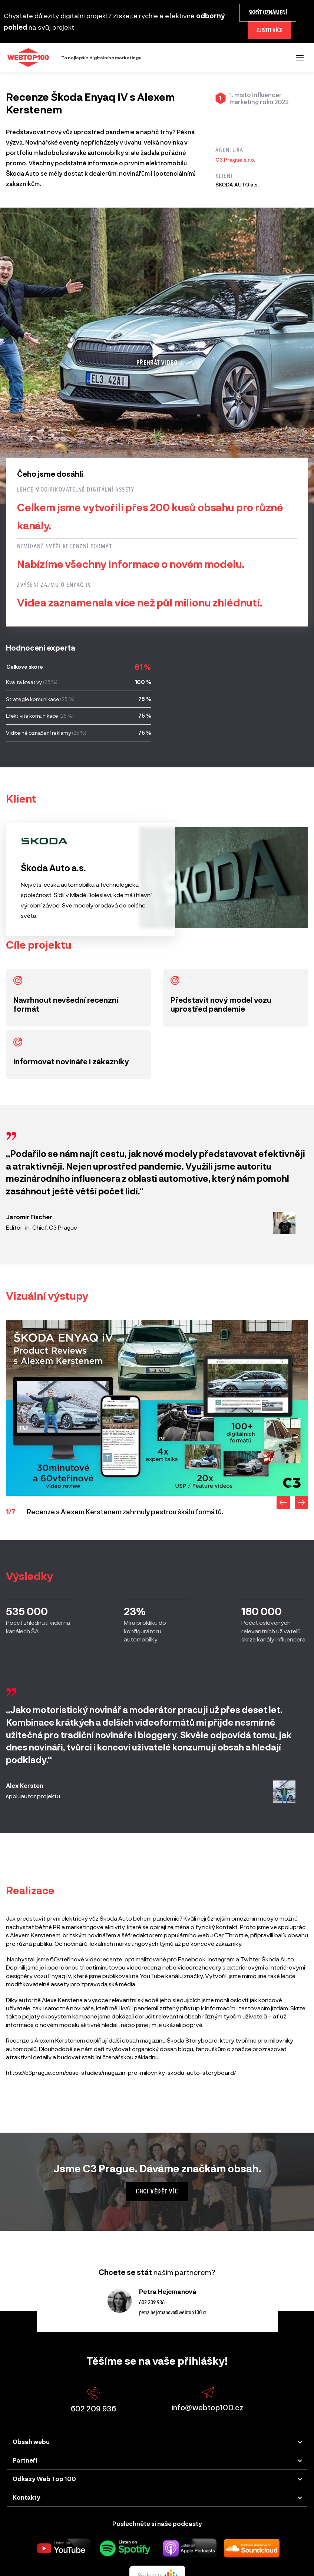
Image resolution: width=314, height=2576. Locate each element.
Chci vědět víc (157, 2191)
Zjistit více (269, 30)
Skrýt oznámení (267, 12)
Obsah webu (31, 2441)
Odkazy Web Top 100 (44, 2478)
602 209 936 (152, 2302)
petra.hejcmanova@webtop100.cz (172, 2312)
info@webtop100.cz (208, 2399)
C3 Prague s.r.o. (235, 159)
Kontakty (26, 2497)
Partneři (25, 2460)
